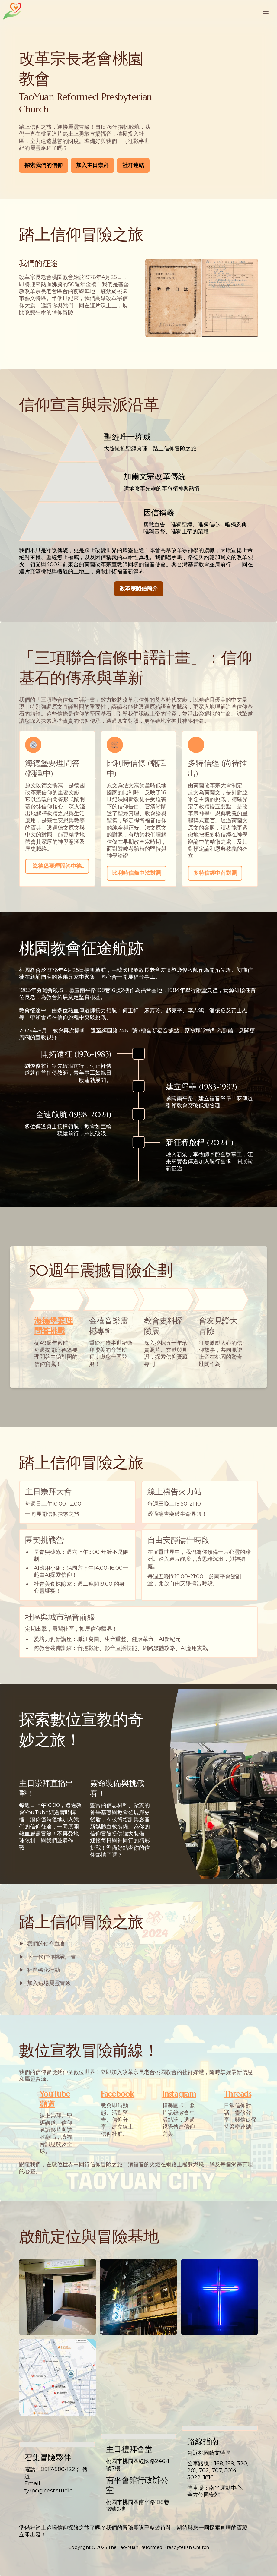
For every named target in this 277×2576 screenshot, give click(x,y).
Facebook (117, 2094)
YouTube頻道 (55, 2099)
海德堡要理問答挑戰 (53, 1326)
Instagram (179, 2094)
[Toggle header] (265, 11)
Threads (237, 2094)
